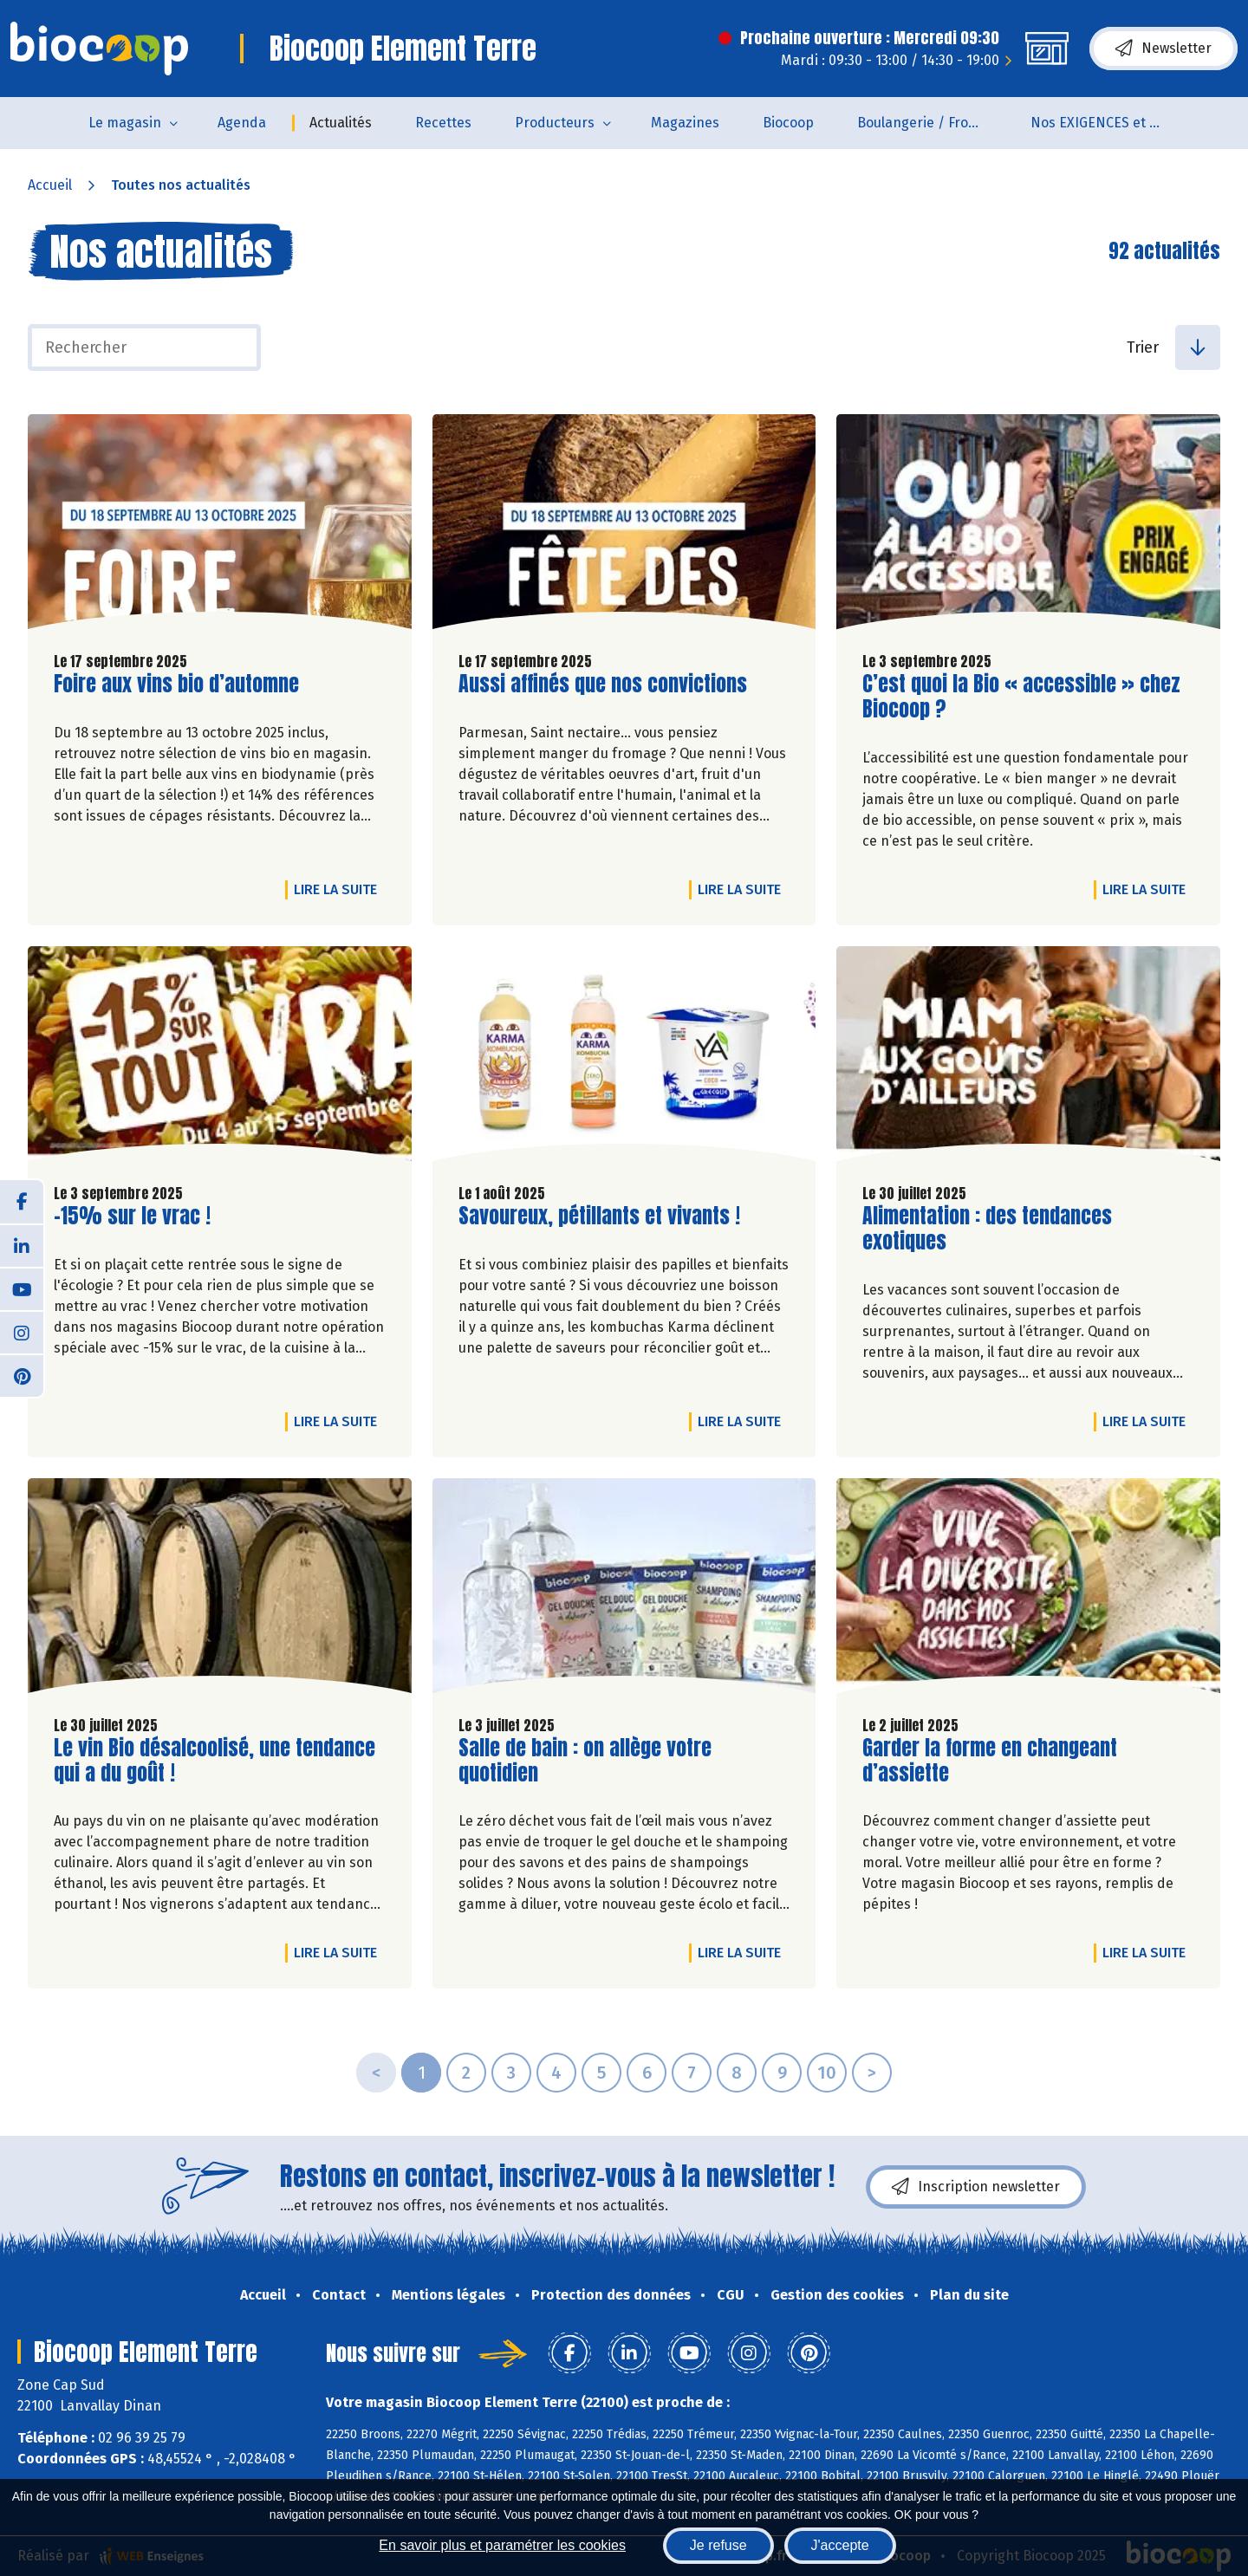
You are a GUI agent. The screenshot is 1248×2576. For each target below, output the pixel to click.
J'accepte (840, 2545)
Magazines (685, 122)
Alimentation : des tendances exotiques (987, 1229)
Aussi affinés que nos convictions (602, 684)
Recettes (443, 122)
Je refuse (718, 2545)
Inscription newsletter (976, 2187)
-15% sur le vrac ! (132, 1216)
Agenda (242, 122)
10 (826, 2072)
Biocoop (788, 122)
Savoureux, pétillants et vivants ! (599, 1216)
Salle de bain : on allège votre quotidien (585, 1761)
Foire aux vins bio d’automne (176, 684)
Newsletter (1163, 48)
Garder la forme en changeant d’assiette (989, 1761)
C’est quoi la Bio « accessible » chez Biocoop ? (1021, 697)
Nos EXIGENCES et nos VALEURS (1106, 122)
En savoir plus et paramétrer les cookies (502, 2545)
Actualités (340, 122)
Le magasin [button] (124, 122)
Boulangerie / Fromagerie (933, 122)
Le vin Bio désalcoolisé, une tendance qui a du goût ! (214, 1761)
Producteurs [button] (555, 122)
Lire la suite (340, 889)
